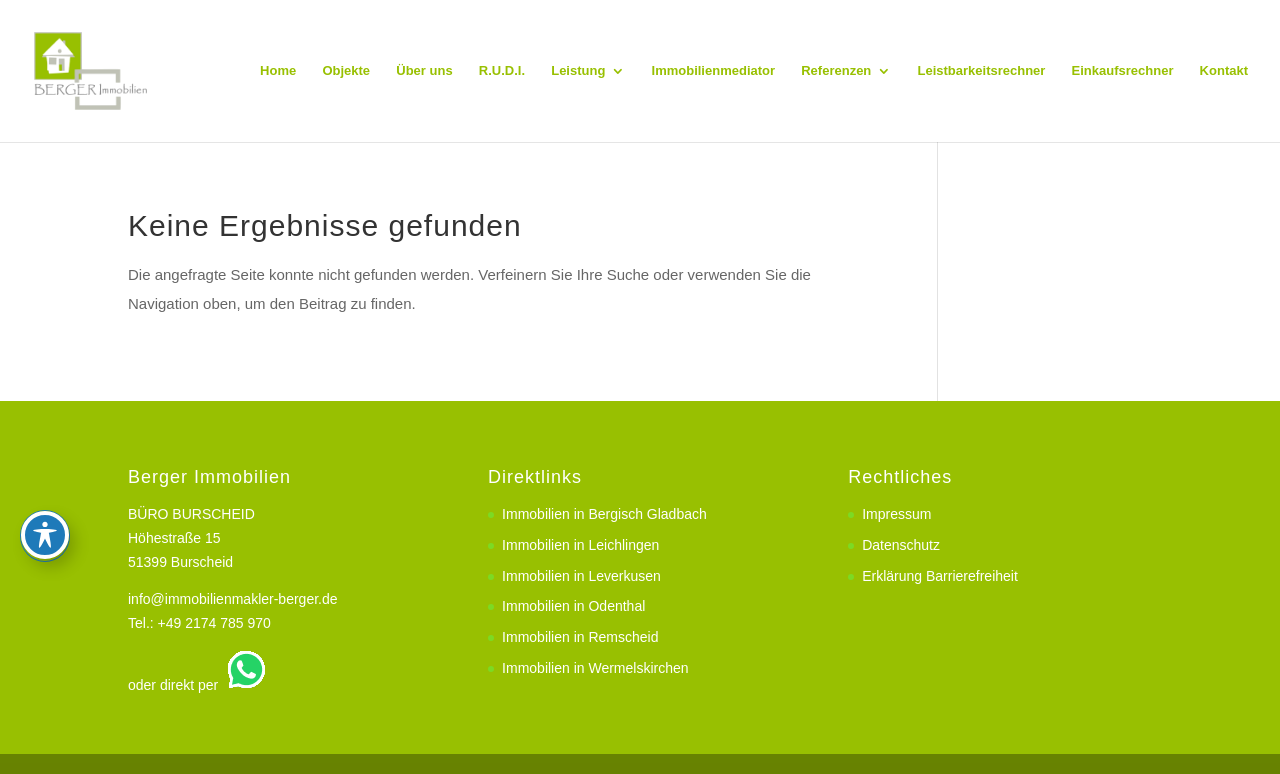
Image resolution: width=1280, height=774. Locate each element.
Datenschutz (901, 545)
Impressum (896, 514)
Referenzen (836, 71)
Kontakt (1224, 71)
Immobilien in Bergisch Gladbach (604, 514)
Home (278, 71)
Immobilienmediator (714, 71)
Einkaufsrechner (1123, 71)
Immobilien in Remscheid (580, 637)
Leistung (578, 71)
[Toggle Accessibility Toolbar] (45, 420)
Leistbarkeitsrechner (981, 71)
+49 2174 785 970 (214, 623)
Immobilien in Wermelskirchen (595, 668)
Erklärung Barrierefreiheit (940, 576)
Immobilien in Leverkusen (581, 576)
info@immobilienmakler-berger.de (233, 599)
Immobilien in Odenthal (573, 606)
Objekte (346, 71)
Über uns (424, 71)
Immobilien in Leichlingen (580, 545)
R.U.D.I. (502, 71)
